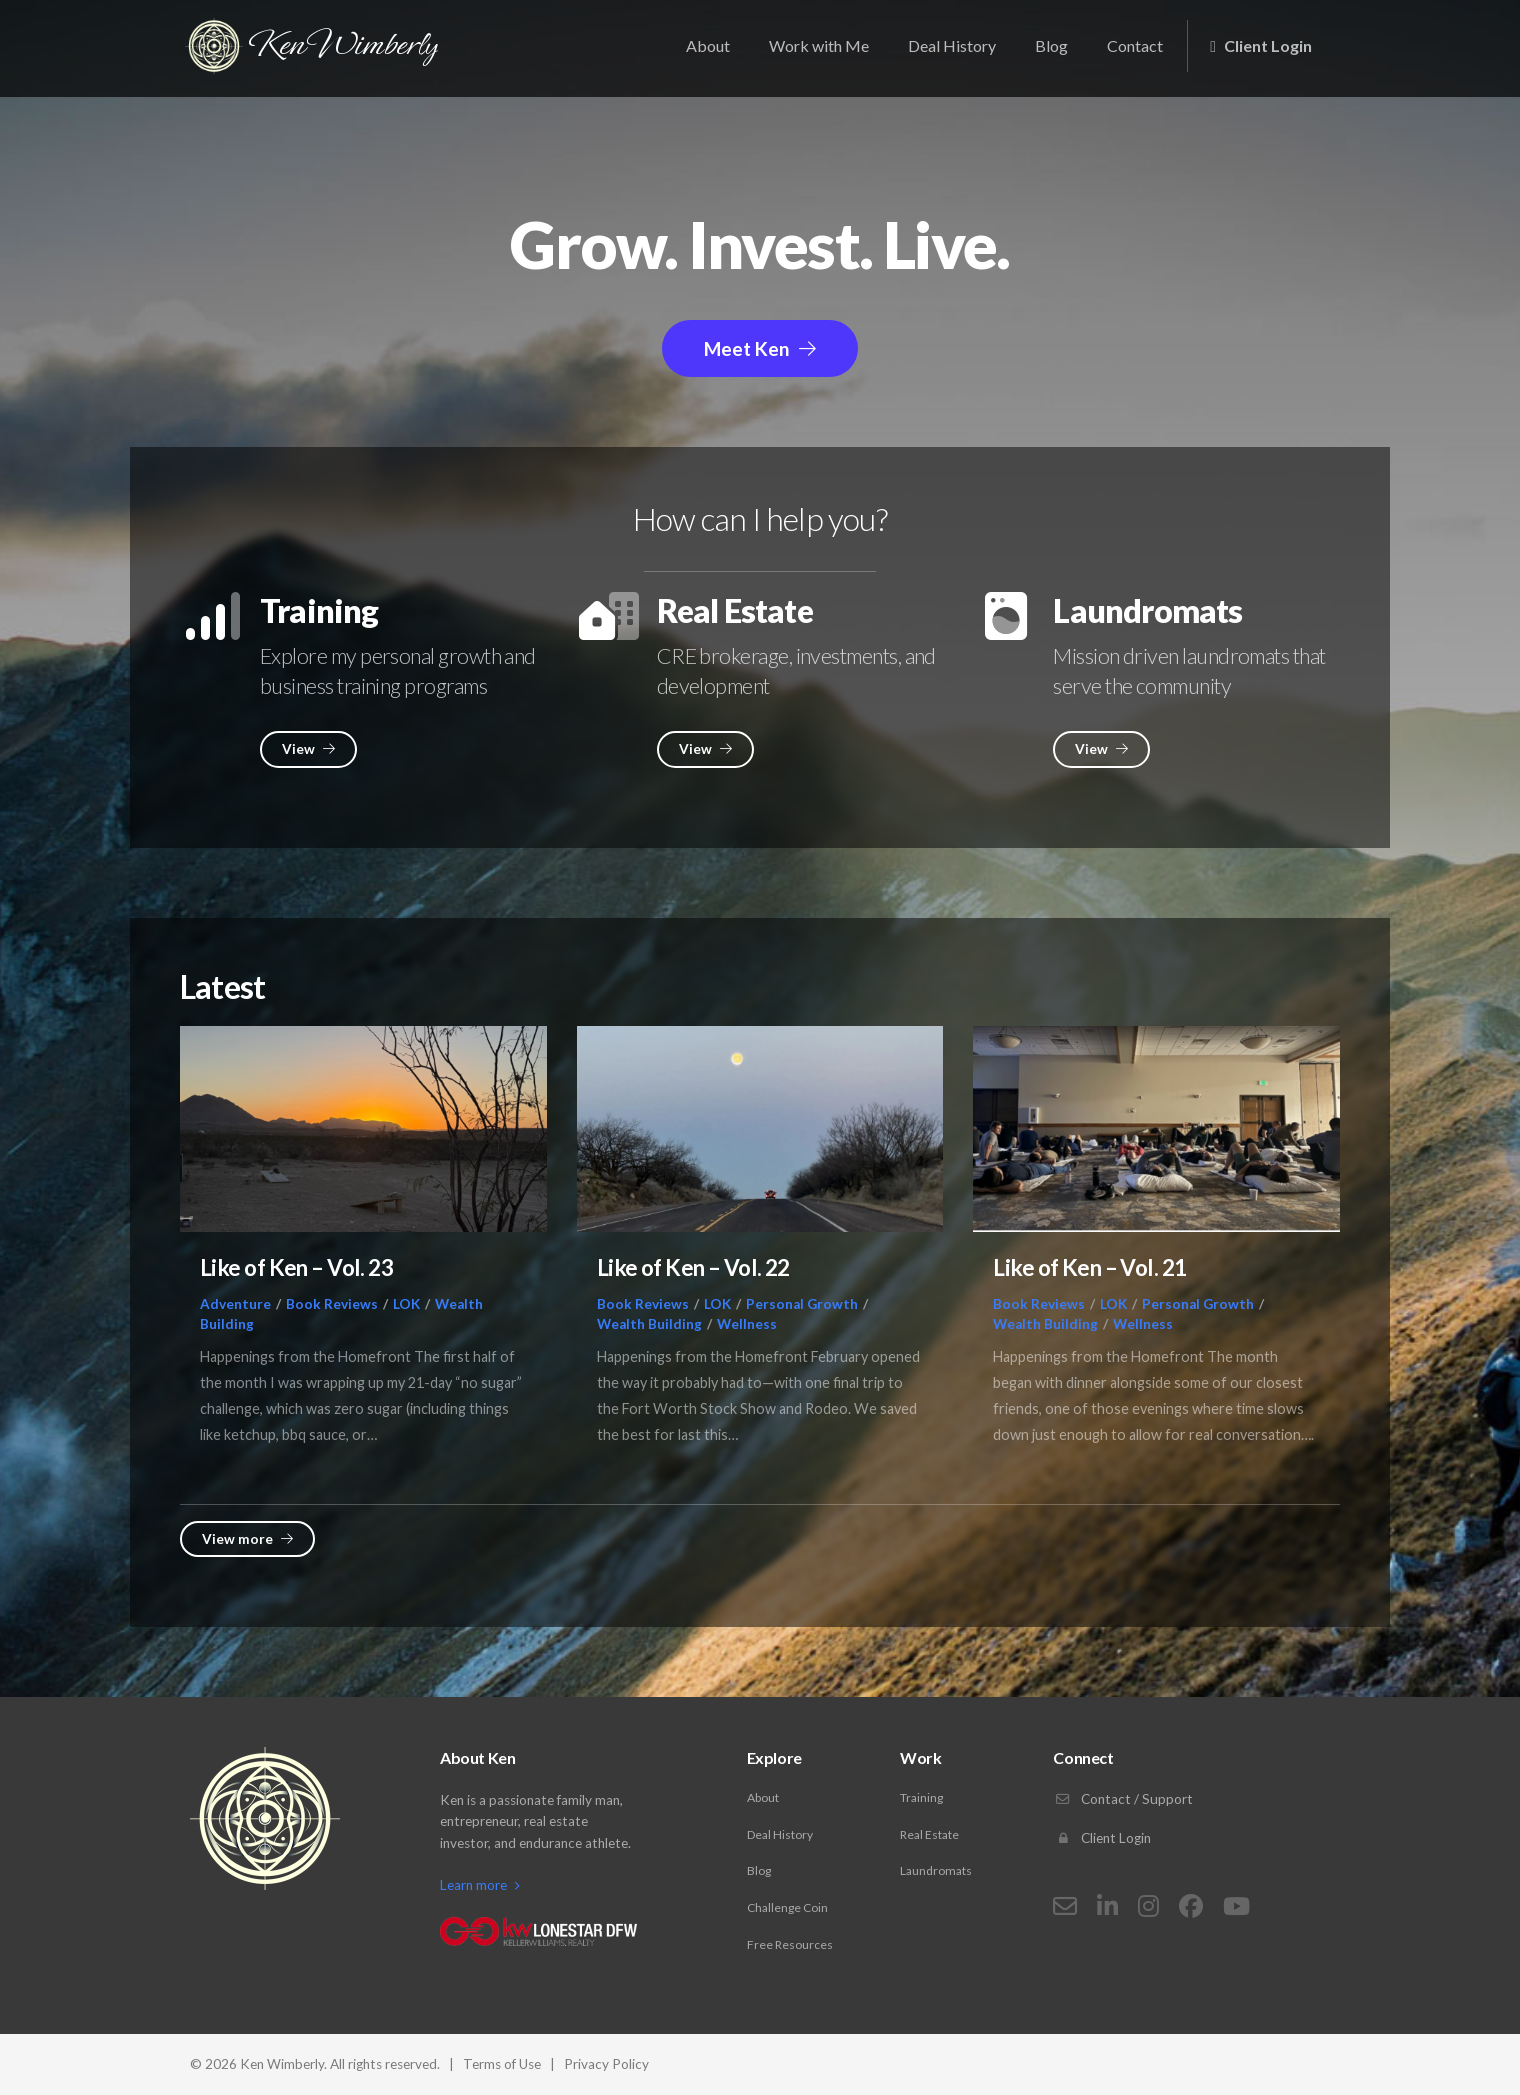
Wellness (747, 1324)
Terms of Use (502, 2064)
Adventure (235, 1304)
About (708, 45)
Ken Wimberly (314, 47)
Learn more (480, 1885)
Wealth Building (649, 1324)
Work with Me (819, 45)
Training (921, 1797)
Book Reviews (332, 1304)
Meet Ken (760, 348)
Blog (1051, 45)
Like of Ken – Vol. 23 (296, 1267)
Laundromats (936, 1870)
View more (247, 1539)
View (308, 749)
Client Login (1261, 45)
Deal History (952, 45)
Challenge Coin (787, 1907)
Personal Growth (802, 1304)
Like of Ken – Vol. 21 (1089, 1267)
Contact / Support (1123, 1799)
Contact (1135, 45)
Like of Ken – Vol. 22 (693, 1267)
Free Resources (790, 1944)
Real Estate (929, 1834)
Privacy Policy (606, 2064)
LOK (406, 1304)
